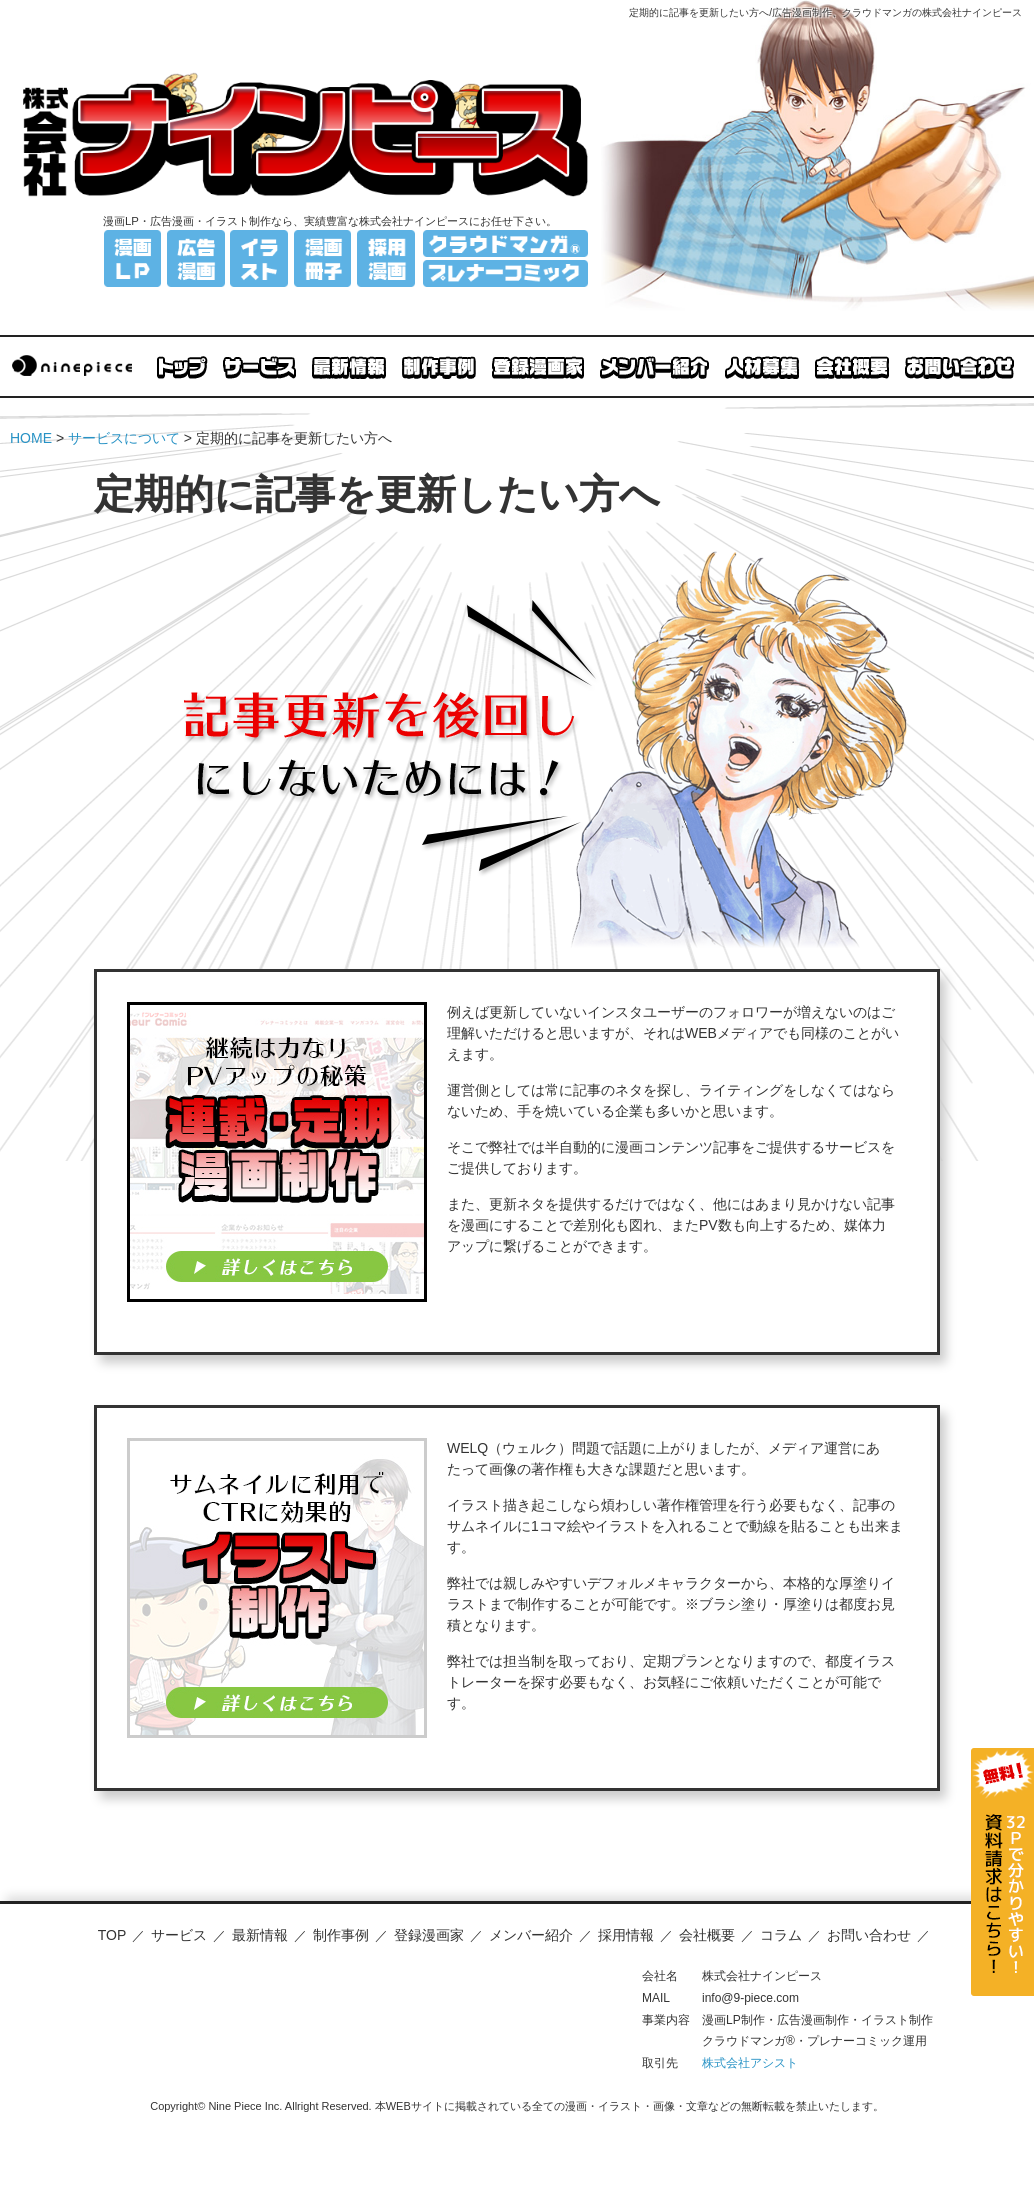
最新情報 (260, 1935)
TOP (112, 1935)
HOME (31, 438)
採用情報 (626, 1935)
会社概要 (707, 1935)
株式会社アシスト (750, 2063)
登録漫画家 (429, 1935)
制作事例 (341, 1935)
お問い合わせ (869, 1935)
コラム (781, 1935)
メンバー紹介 (531, 1935)
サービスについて (124, 438)
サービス (179, 1935)
